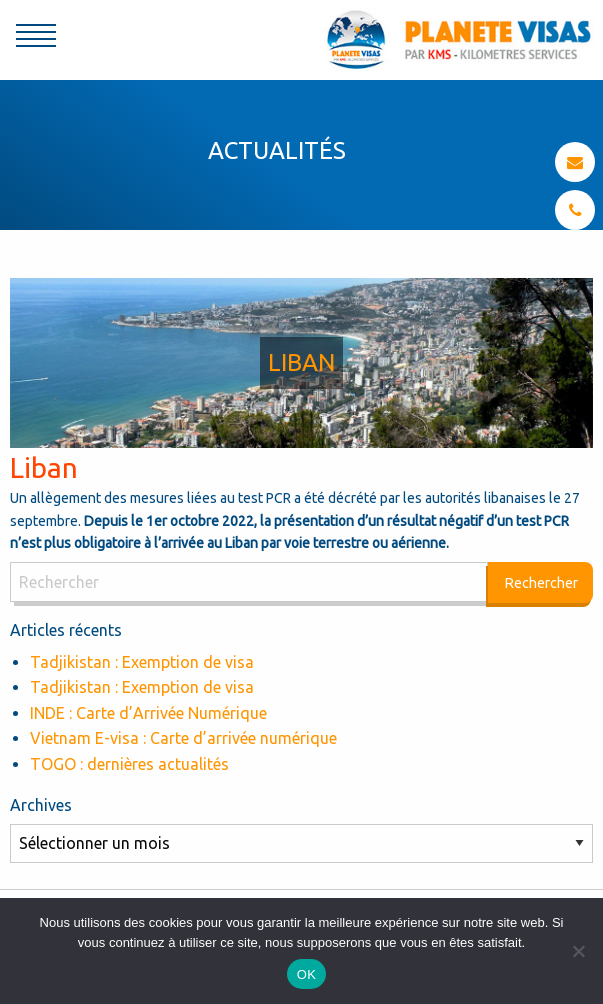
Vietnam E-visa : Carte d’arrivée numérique (183, 738)
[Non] (578, 951)
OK (306, 974)
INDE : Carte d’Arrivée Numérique (148, 713)
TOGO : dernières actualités (129, 764)
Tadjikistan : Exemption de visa (142, 662)
